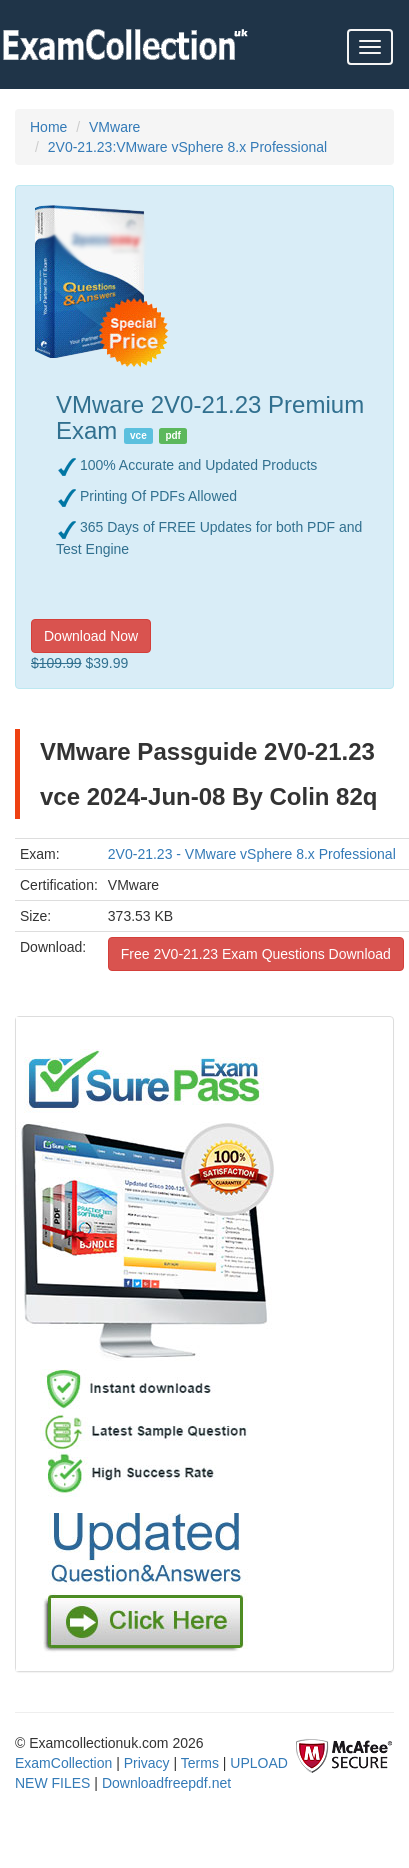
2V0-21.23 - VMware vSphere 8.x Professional (252, 854)
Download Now (91, 636)
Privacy (147, 1763)
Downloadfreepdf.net (166, 1783)
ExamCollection (63, 1763)
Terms (200, 1763)
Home (48, 127)
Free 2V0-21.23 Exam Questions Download (256, 954)
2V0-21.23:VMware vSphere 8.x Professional (187, 147)
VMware (114, 127)
